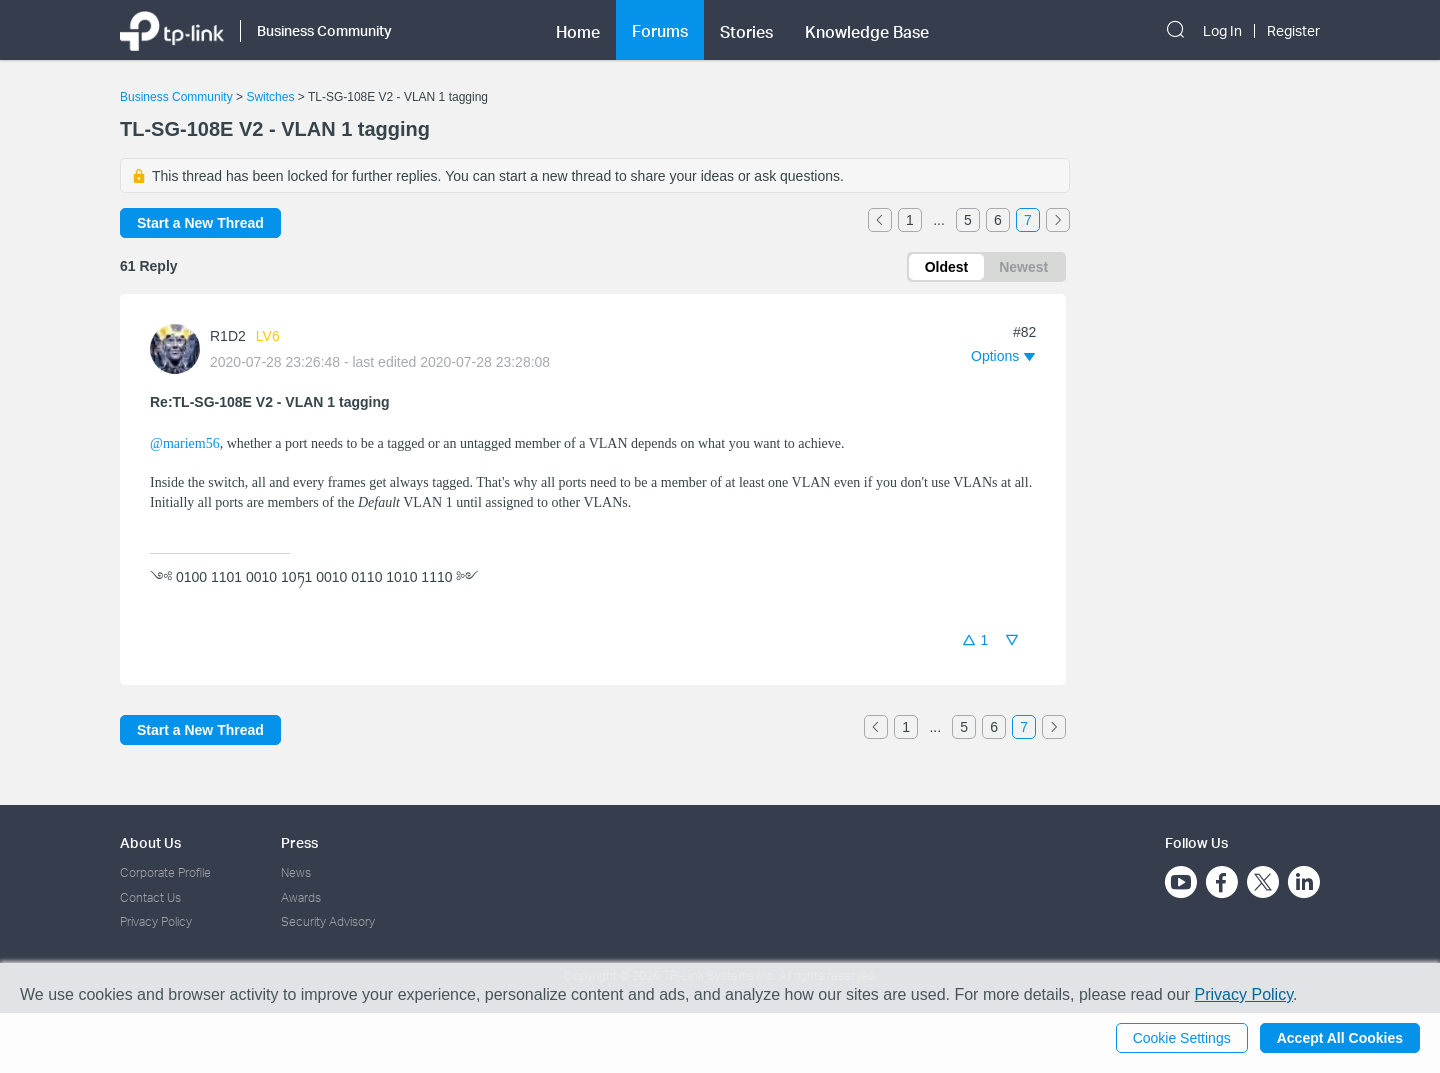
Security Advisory (328, 921)
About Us (150, 842)
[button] (1003, 356)
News (296, 872)
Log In (1222, 31)
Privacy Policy (156, 921)
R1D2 (228, 336)
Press (299, 842)
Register (1293, 31)
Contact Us (150, 897)
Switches (270, 97)
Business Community (176, 97)
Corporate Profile (165, 872)
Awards (301, 897)
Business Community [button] (324, 30)
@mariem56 (185, 443)
